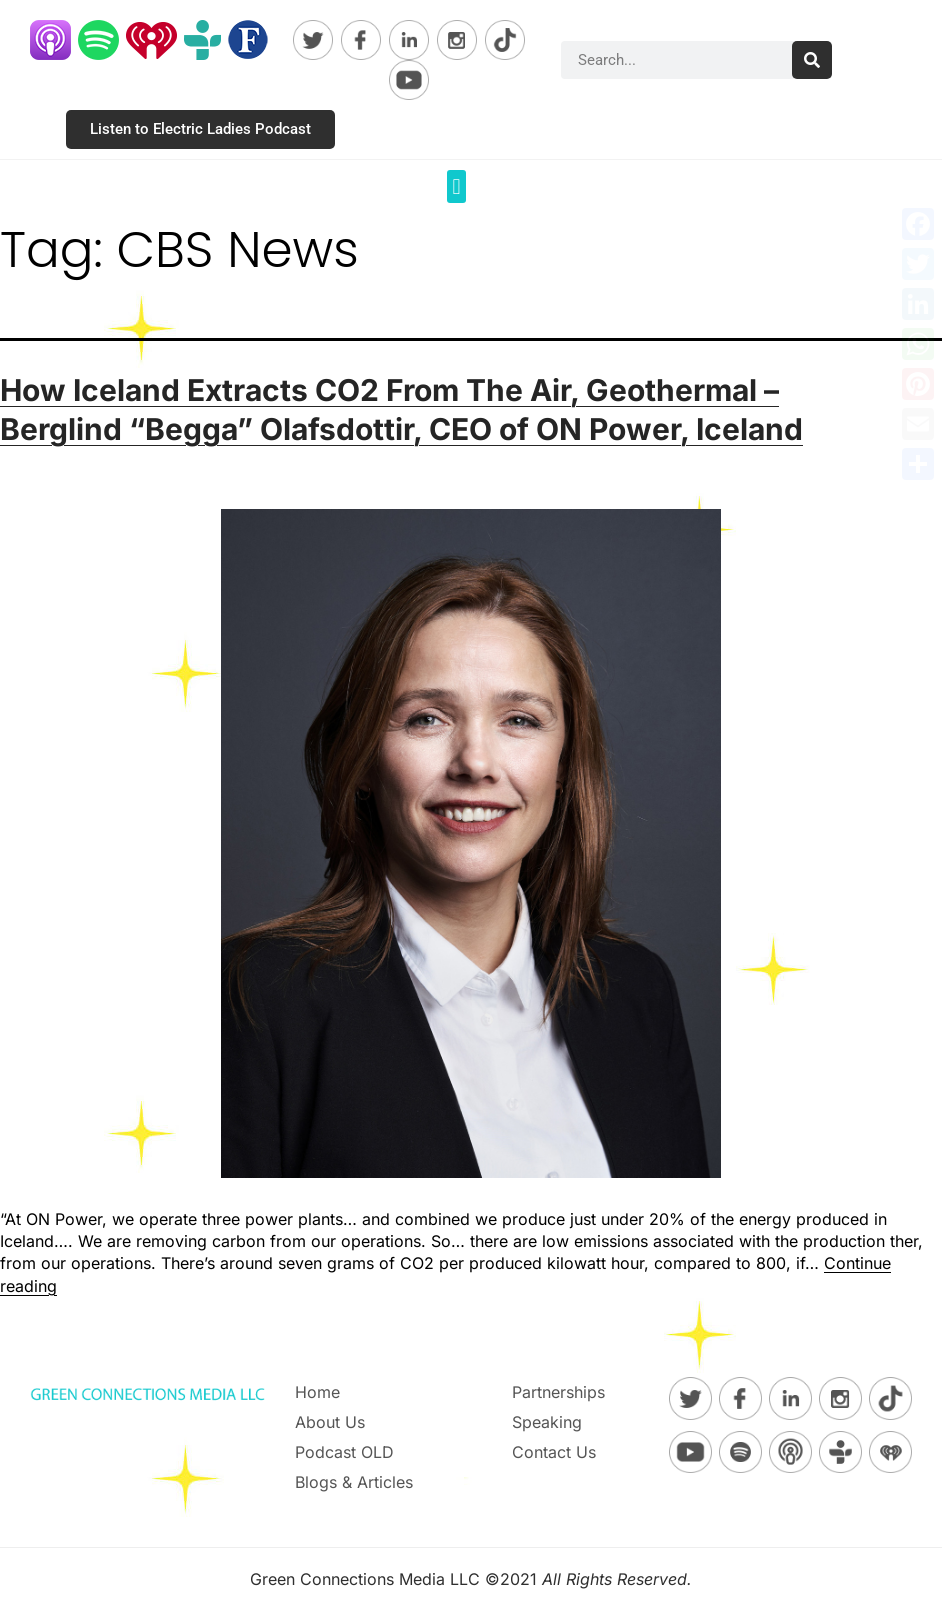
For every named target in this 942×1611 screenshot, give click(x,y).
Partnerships (558, 1392)
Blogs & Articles (354, 1482)
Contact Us (554, 1452)
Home (317, 1392)
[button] (456, 186)
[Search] (812, 60)
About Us (330, 1422)
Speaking (547, 1422)
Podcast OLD (344, 1452)
